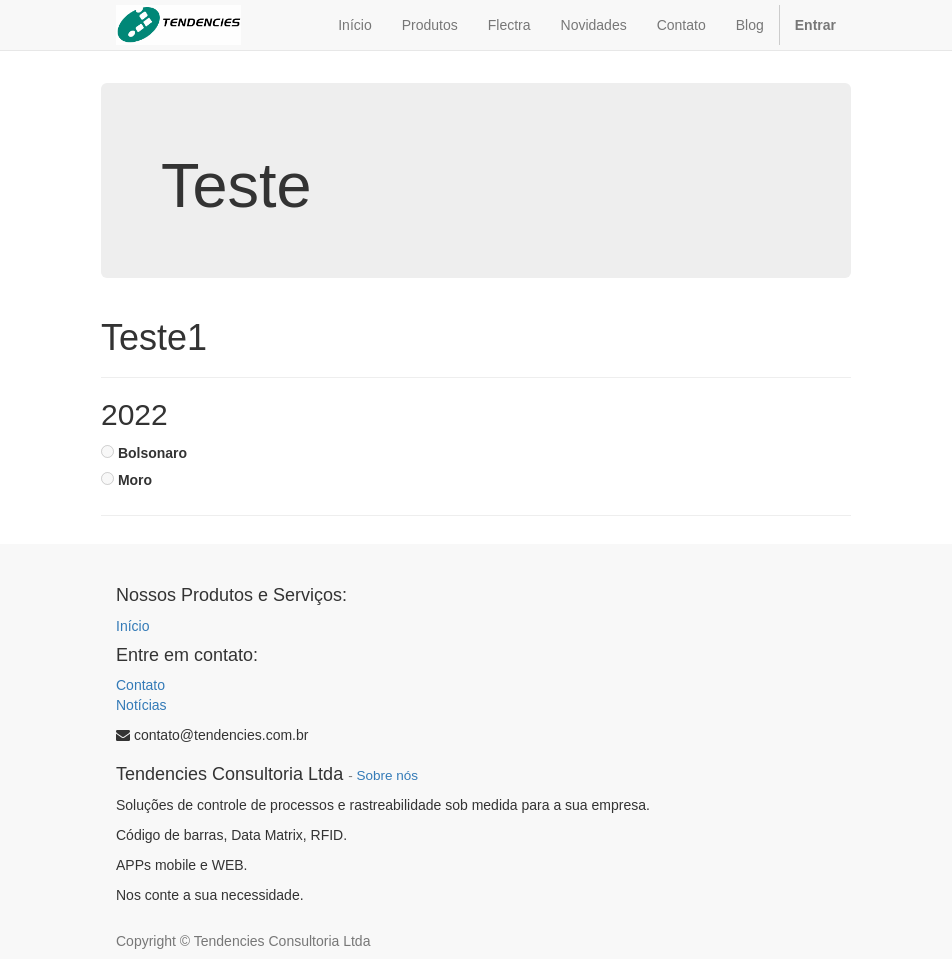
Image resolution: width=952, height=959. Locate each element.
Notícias (141, 705)
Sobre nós (387, 775)
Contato (140, 685)
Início (132, 626)
